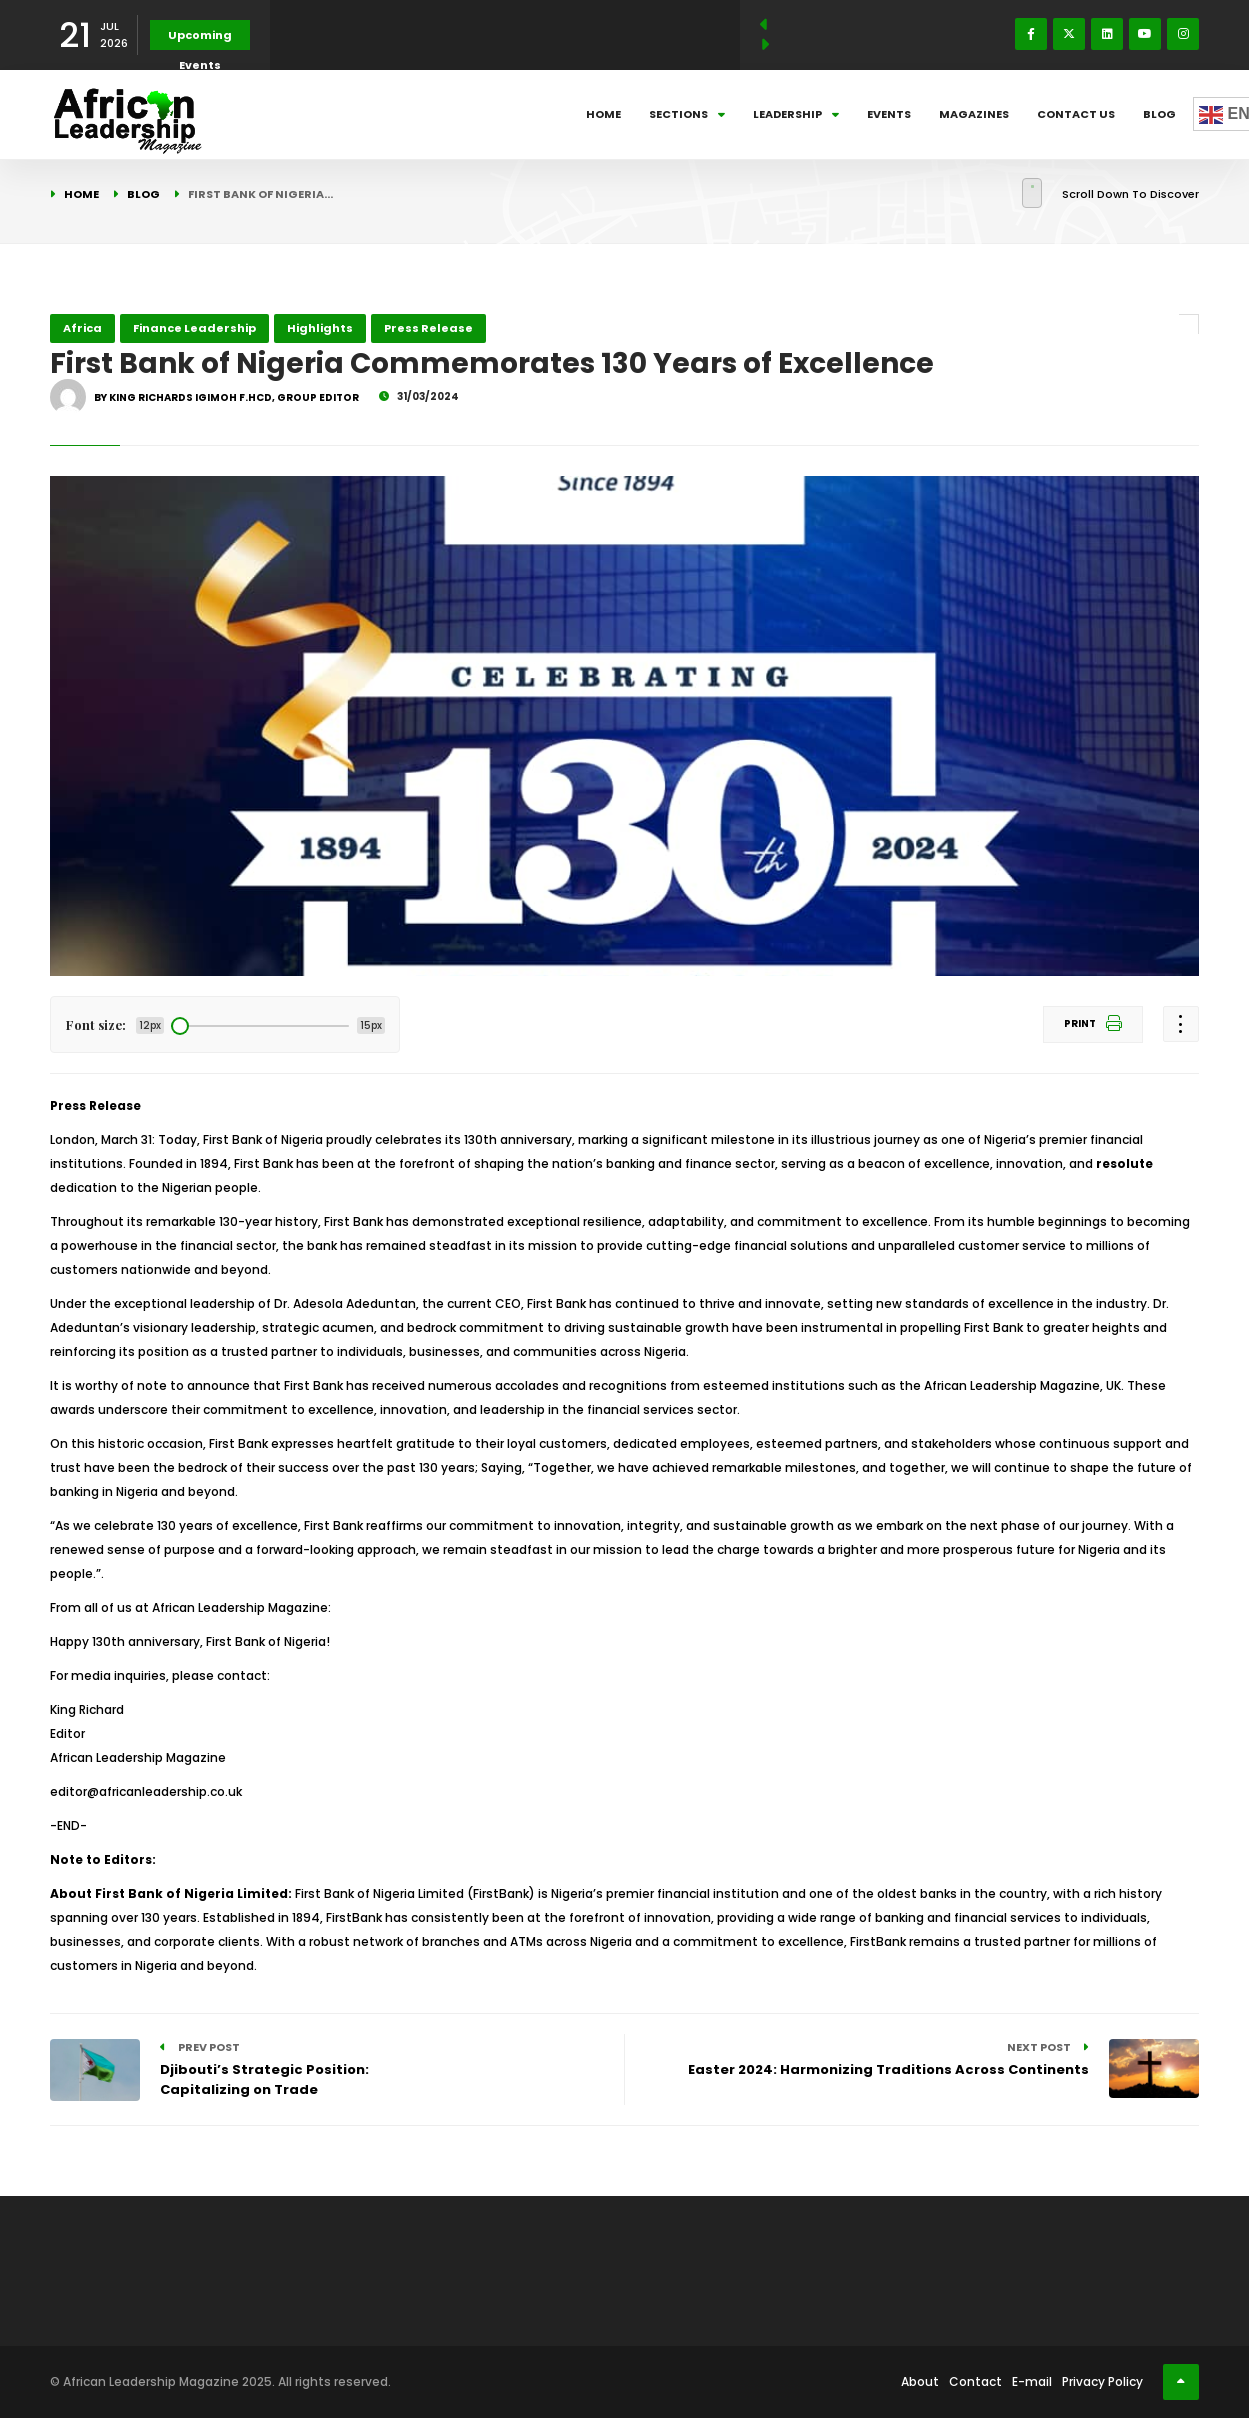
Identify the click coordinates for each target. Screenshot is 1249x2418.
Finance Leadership (194, 328)
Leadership (796, 114)
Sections (687, 114)
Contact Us (1076, 114)
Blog (1159, 114)
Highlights (320, 328)
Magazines (974, 114)
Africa (82, 328)
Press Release (428, 328)
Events (889, 114)
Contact (975, 2381)
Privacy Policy (1102, 2381)
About (920, 2381)
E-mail (1032, 2381)
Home (603, 114)
